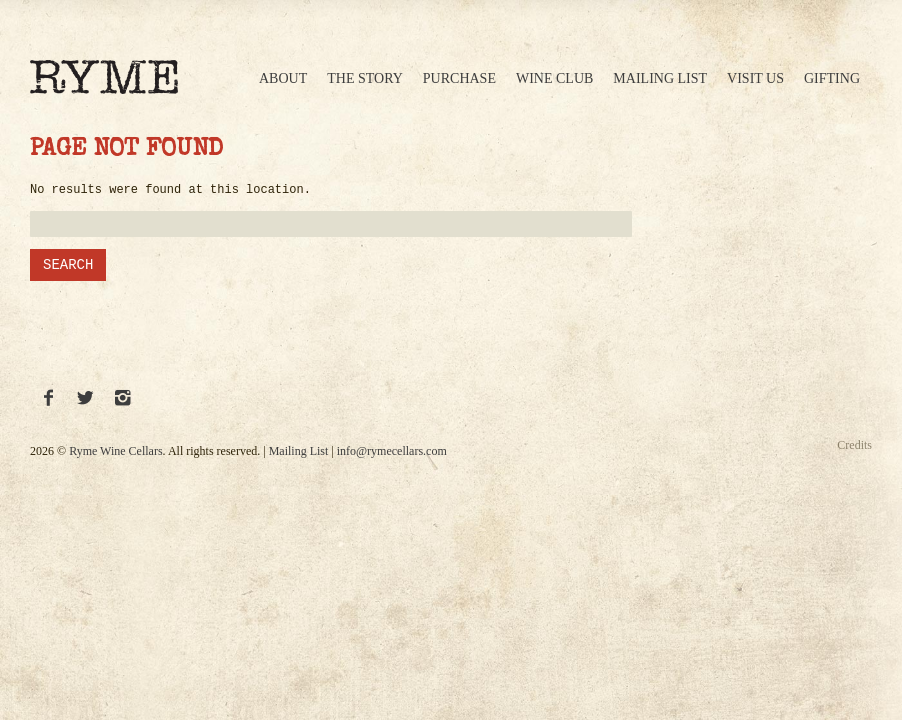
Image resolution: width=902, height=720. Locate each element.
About (283, 78)
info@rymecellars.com (392, 451)
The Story (365, 78)
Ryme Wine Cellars (115, 451)
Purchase (459, 78)
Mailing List (660, 78)
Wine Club (554, 78)
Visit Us (755, 78)
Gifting (832, 78)
